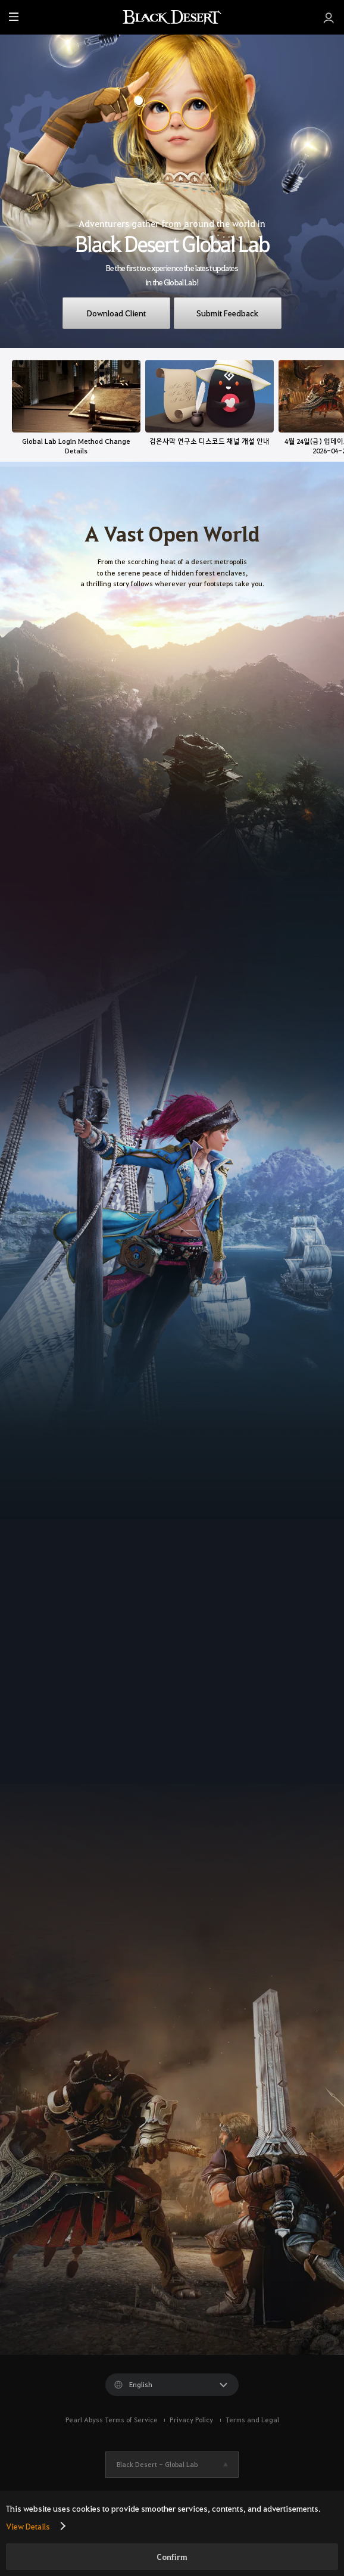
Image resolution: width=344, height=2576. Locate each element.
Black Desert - (157, 2464)
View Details (28, 2526)
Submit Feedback (227, 312)
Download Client (116, 312)
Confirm (172, 2557)
